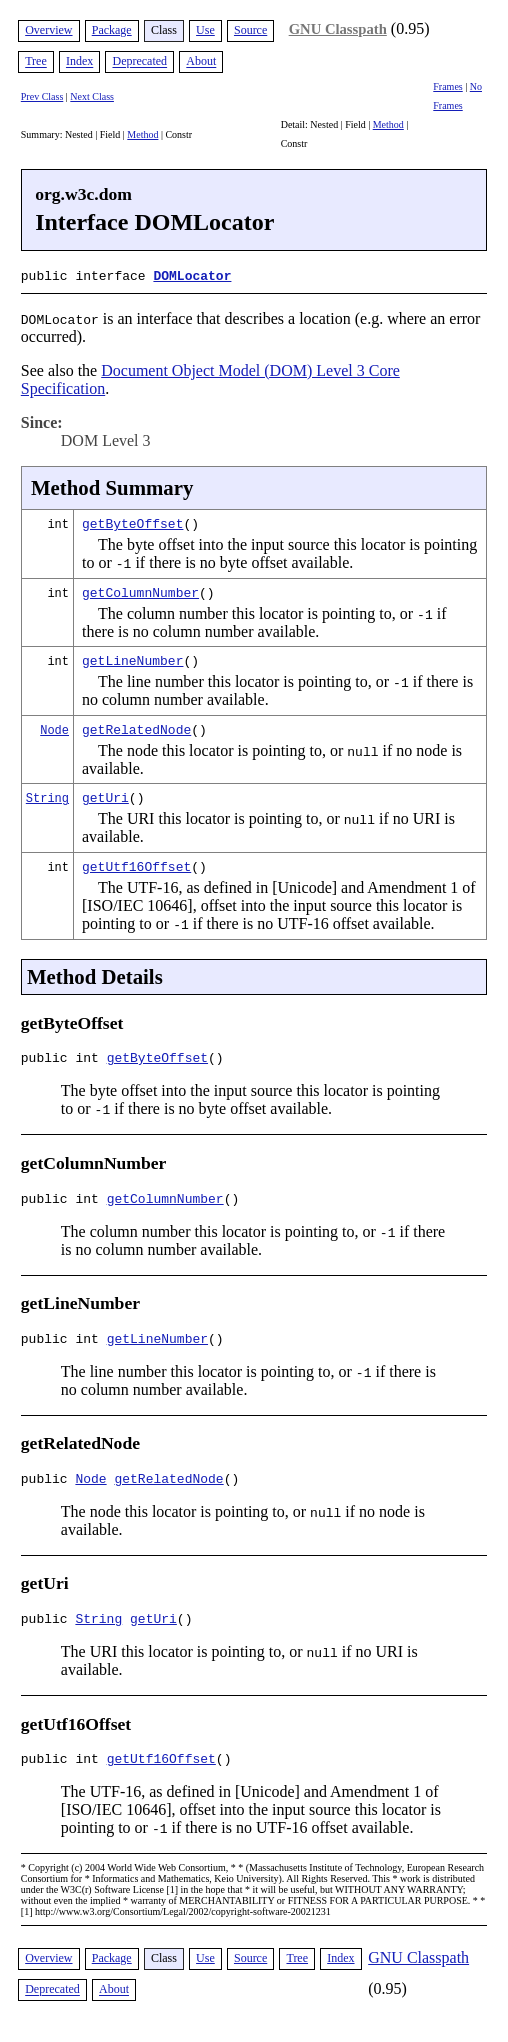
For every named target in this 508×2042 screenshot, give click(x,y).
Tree (36, 62)
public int (64, 1058)
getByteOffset (132, 521)
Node (54, 727)
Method (142, 134)
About (201, 62)
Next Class (92, 96)
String (47, 795)
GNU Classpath (338, 29)
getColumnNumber (140, 590)
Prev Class (42, 96)
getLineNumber (132, 658)
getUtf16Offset (136, 864)
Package (112, 30)
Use (205, 30)
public (48, 1488)
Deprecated (139, 62)
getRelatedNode (136, 727)
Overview (48, 30)
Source (250, 30)
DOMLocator (192, 275)
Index (79, 62)
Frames (447, 86)
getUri (105, 795)
